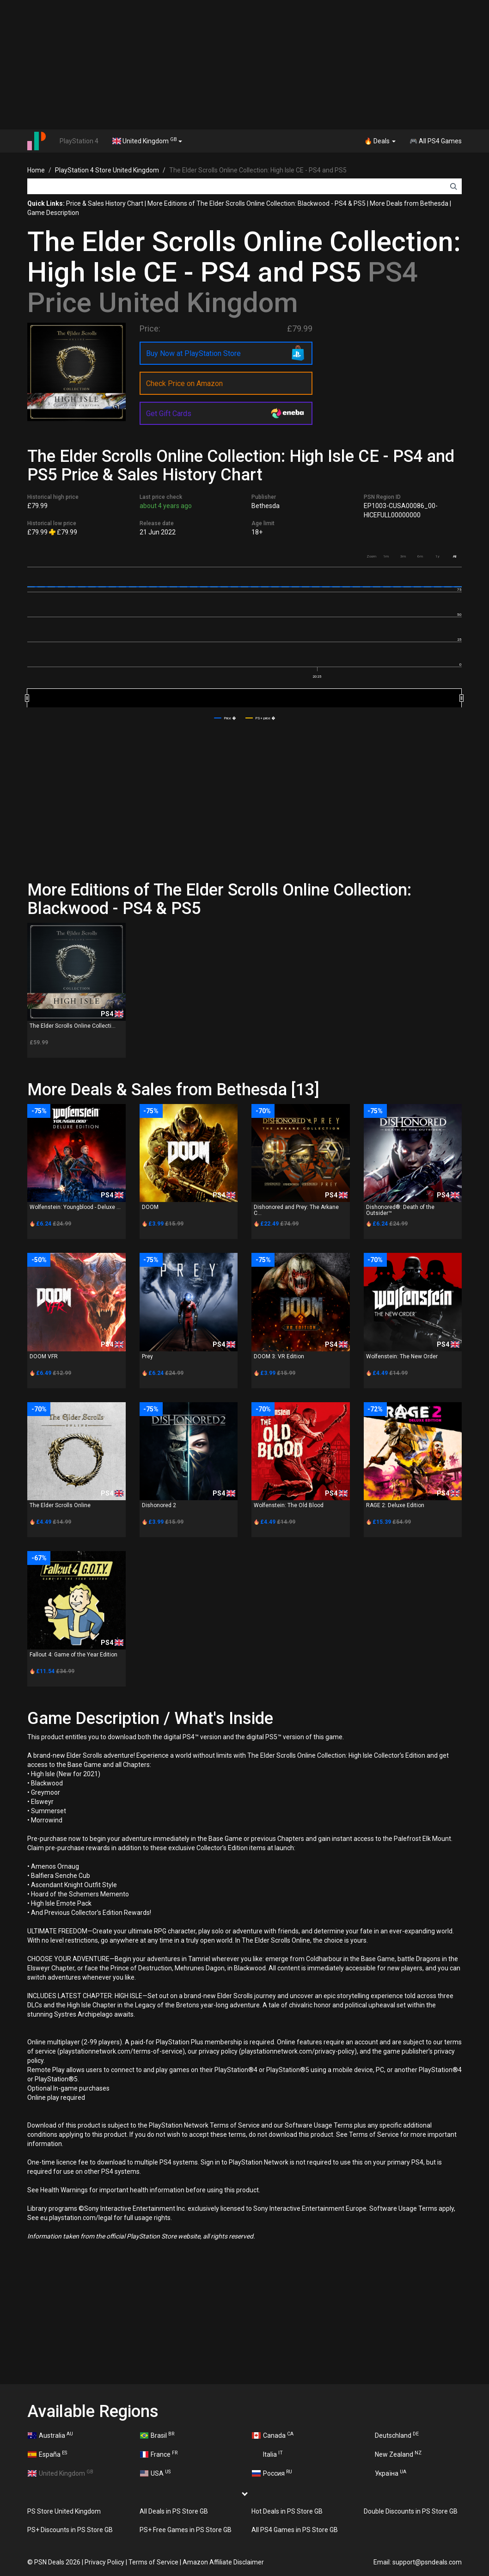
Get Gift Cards (168, 413)
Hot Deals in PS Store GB (287, 2511)
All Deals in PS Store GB (174, 2511)
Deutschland (391, 2435)
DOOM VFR (44, 1356)
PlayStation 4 (79, 141)
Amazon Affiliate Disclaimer (223, 2562)
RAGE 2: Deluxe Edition (395, 1505)
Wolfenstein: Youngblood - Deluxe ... (75, 1207)
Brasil (157, 2435)
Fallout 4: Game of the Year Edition (73, 1654)
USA (155, 2473)
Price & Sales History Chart (104, 203)
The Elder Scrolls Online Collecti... (73, 1026)
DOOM (150, 1207)
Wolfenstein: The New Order (402, 1356)
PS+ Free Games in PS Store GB (186, 2529)
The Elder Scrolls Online (60, 1505)
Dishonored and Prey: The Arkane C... (296, 1210)
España (47, 2454)
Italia (267, 2454)
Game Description (53, 212)
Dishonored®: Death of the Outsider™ (400, 1210)
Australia (50, 2435)
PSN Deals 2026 (57, 2562)
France (159, 2454)
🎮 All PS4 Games (436, 141)
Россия (272, 2473)
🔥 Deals (380, 141)
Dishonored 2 (159, 1505)
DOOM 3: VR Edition (279, 1356)
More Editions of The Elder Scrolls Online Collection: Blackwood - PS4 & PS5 (256, 203)
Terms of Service (153, 2562)
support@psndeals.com (427, 2562)
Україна (385, 2473)
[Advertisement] (244, 64)
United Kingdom (147, 140)
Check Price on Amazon (184, 383)
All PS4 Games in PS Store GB (294, 2529)
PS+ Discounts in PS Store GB (70, 2529)
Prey (147, 1356)
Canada (272, 2435)
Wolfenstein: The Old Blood (289, 1505)
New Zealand (393, 2454)
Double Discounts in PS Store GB (411, 2511)
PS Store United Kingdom (64, 2511)
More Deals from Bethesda (409, 203)
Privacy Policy (104, 2562)
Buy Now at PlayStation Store (193, 353)
